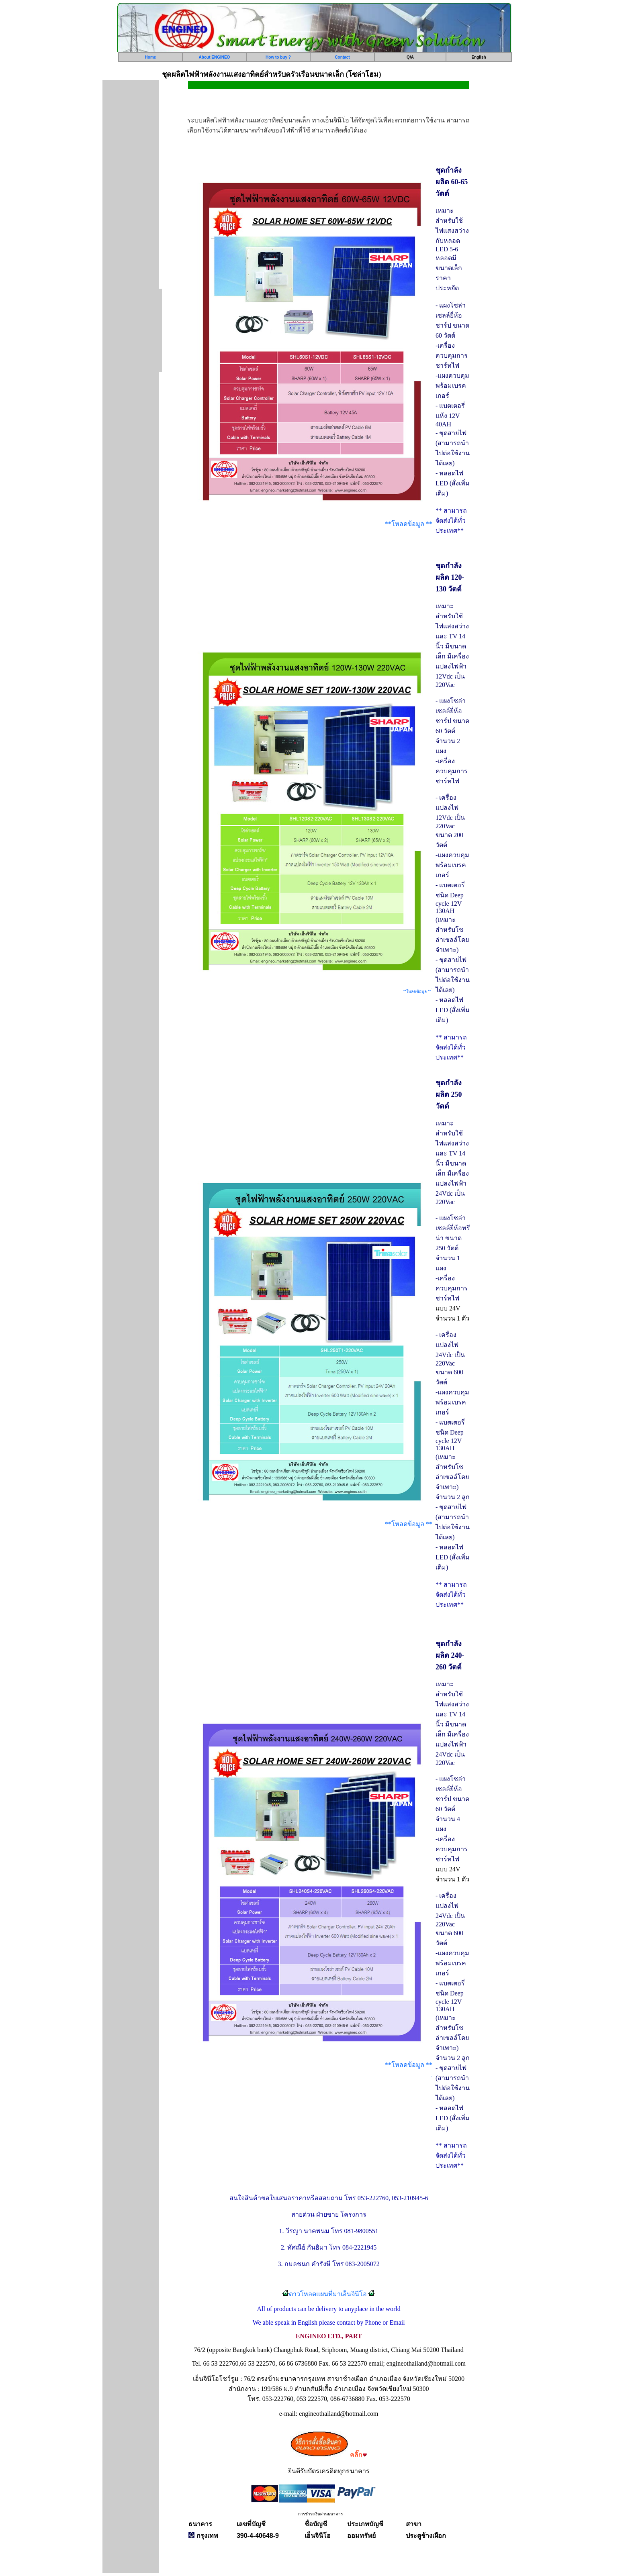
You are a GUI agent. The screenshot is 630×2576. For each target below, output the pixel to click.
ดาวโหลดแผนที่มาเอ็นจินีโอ (328, 2294)
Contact (342, 57)
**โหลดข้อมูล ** (408, 523)
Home (150, 57)
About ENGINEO (214, 57)
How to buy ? (278, 57)
